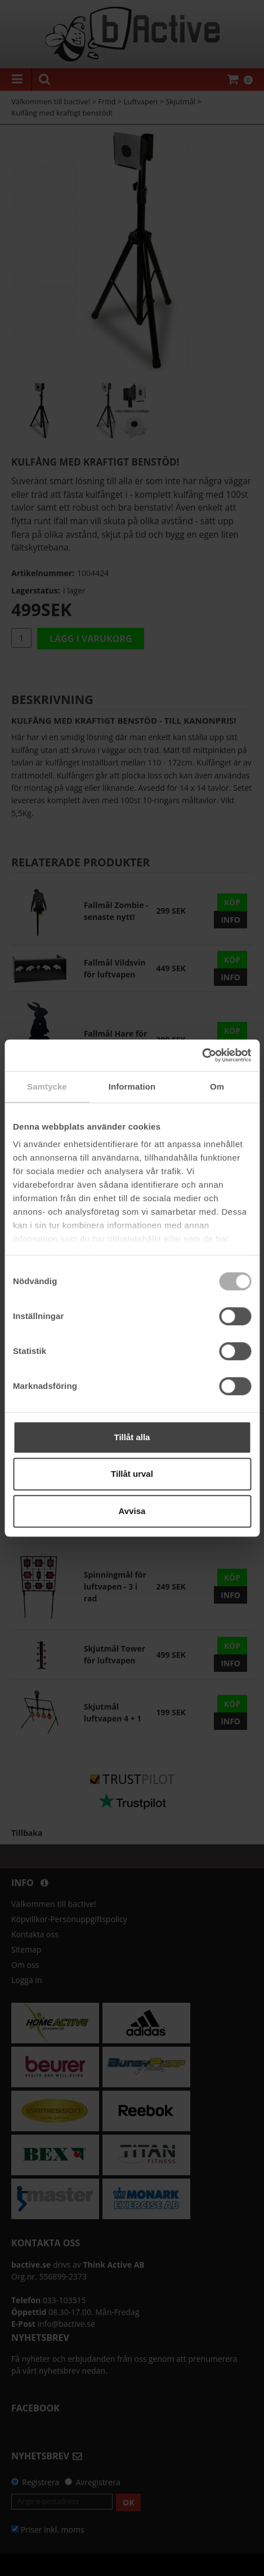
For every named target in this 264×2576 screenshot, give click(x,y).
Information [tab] (132, 1086)
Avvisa (132, 1511)
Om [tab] (217, 1086)
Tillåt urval (132, 1474)
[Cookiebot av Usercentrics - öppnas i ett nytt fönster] (202, 1055)
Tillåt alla (132, 1437)
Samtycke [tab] (47, 1086)
